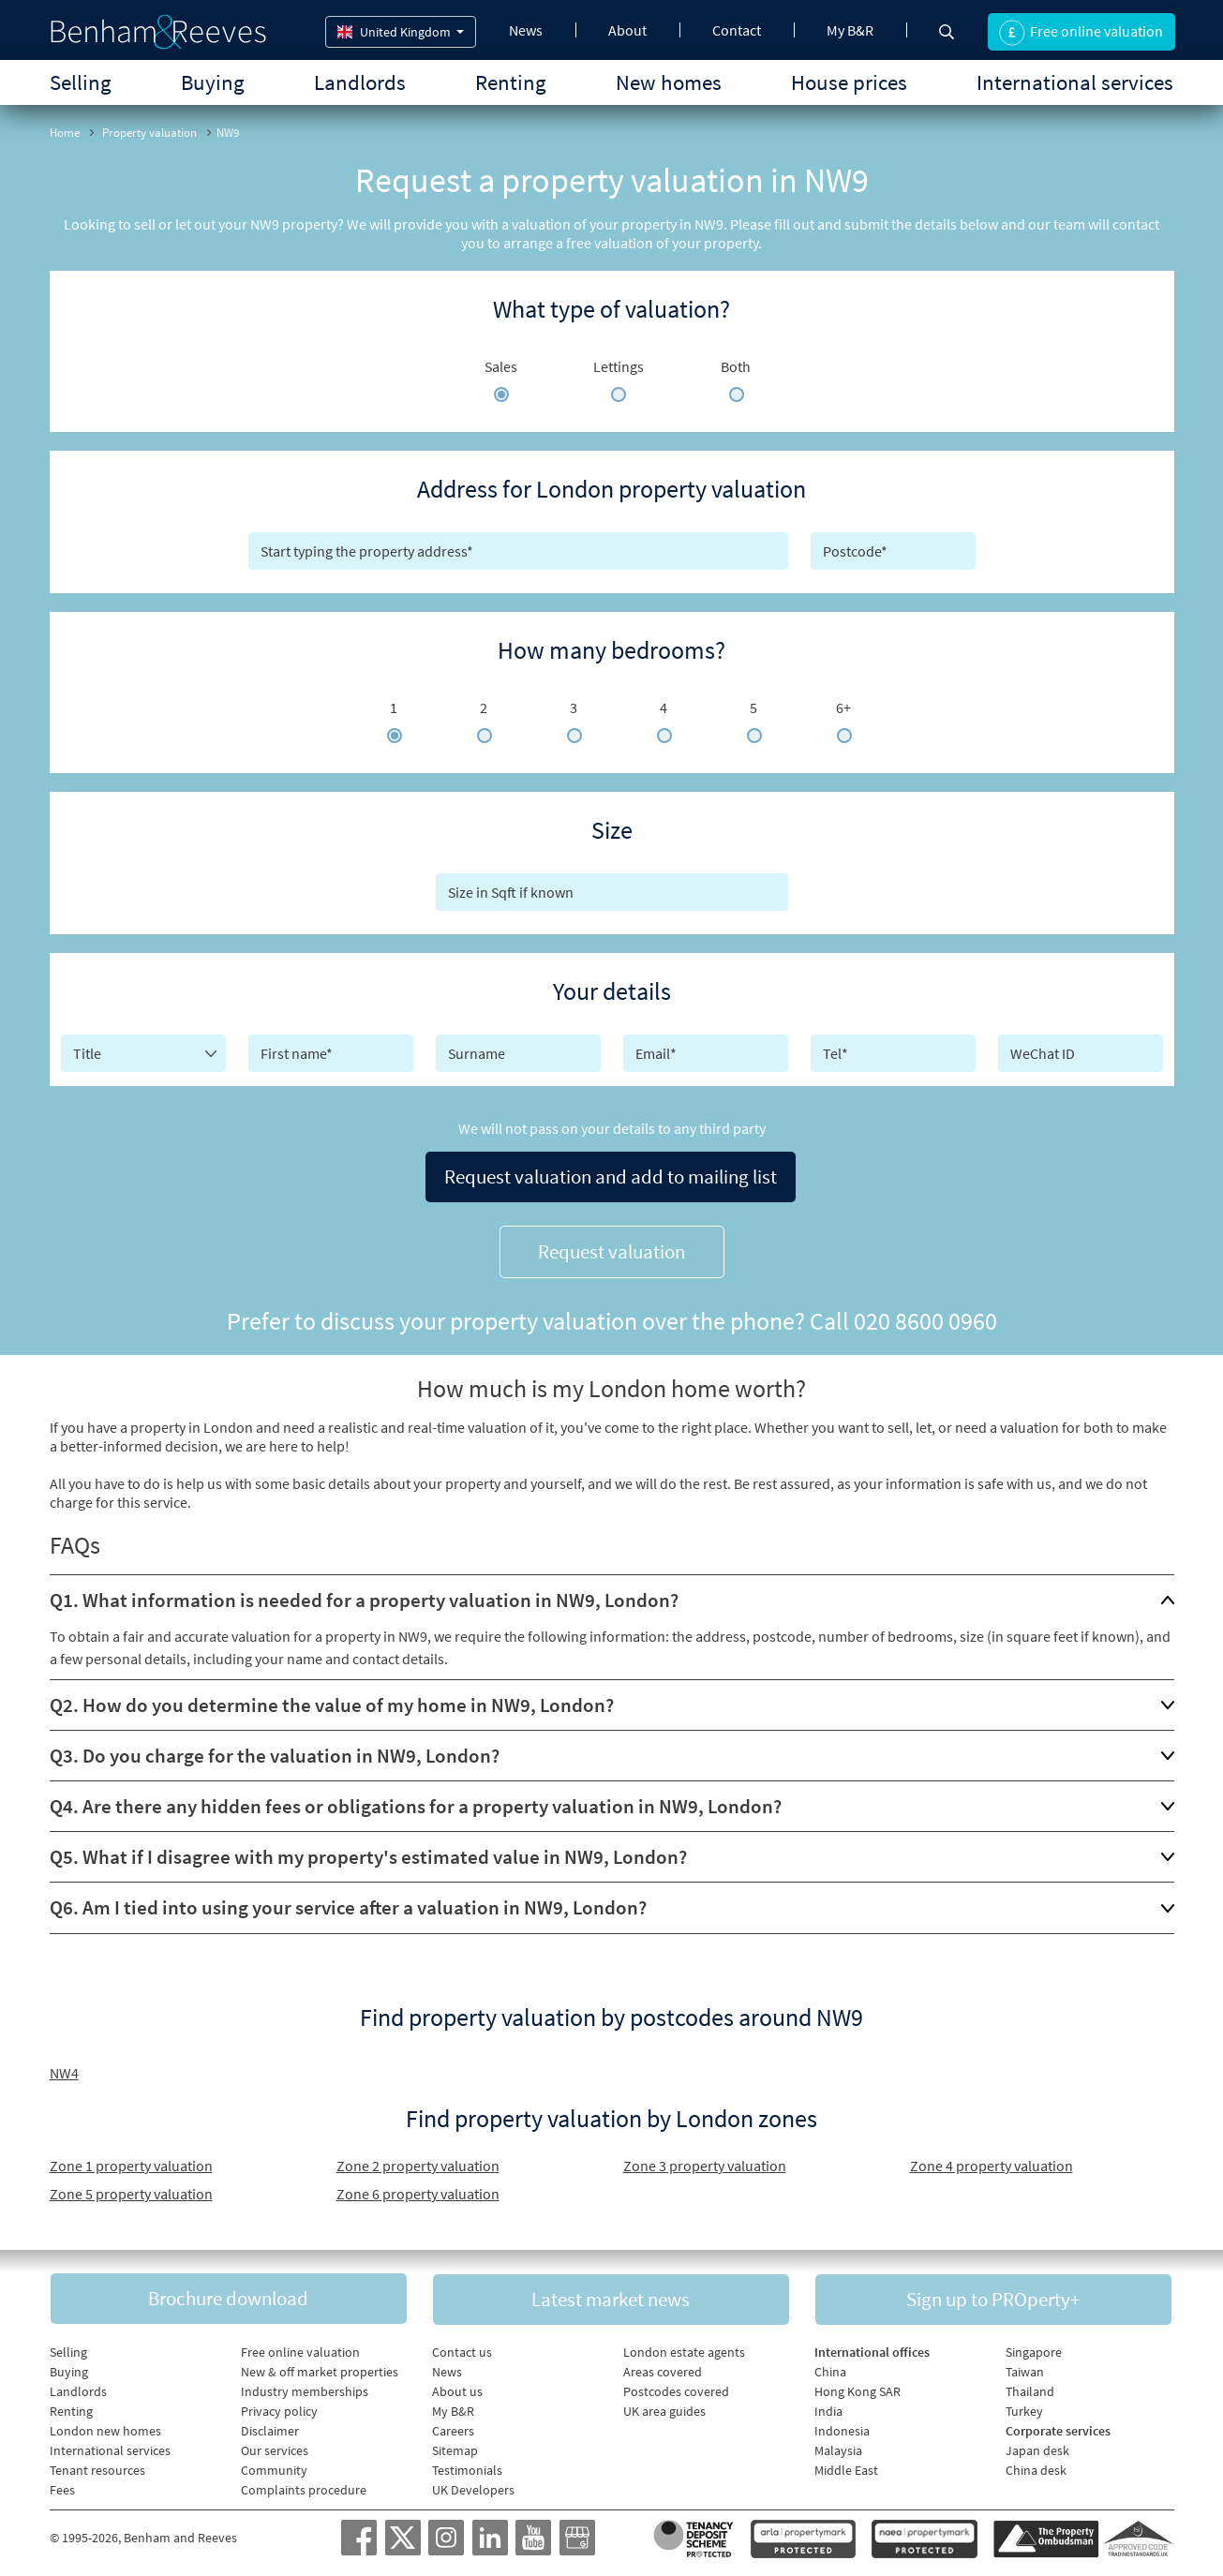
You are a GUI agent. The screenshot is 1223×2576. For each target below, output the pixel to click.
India (828, 2405)
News (526, 30)
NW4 (64, 2065)
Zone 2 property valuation (418, 2158)
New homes (669, 82)
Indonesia (842, 2425)
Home (65, 133)
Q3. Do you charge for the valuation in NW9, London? (275, 1748)
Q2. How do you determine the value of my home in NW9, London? (332, 1697)
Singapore (1034, 2346)
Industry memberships (304, 2385)
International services (1075, 82)
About (627, 30)
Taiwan (1025, 2366)
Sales (501, 366)
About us (457, 2385)
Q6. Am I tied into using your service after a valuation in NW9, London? (348, 1900)
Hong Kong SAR (857, 2385)
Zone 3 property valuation (704, 2158)
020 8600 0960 (925, 1313)
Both (736, 366)
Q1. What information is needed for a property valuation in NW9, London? (364, 1592)
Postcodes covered (676, 2385)
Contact (736, 30)
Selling (81, 82)
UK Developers (473, 2484)
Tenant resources (97, 2464)
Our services (274, 2444)
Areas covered (662, 2366)
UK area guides (664, 2405)
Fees (62, 2484)
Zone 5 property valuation (131, 2186)
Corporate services (1058, 2425)
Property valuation (149, 133)
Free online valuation (300, 2346)
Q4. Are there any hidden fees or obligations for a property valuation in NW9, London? (416, 1798)
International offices (872, 2346)
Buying (213, 82)
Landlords (360, 82)
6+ (843, 707)
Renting (510, 82)
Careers (453, 2425)
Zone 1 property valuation (131, 2158)
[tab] (612, 1592)
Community (274, 2464)
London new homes (105, 2425)
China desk (1036, 2464)
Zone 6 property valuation (418, 2186)
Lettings (618, 366)
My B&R (850, 30)
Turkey (1024, 2405)
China (830, 2366)
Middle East (846, 2464)
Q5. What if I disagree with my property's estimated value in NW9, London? (368, 1849)
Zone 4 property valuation (991, 2158)
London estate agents (684, 2346)
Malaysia (838, 2444)
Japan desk (1037, 2444)
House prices (849, 82)
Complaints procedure (303, 2484)
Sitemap (455, 2444)
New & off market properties (319, 2366)
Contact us (462, 2346)
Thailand (1030, 2385)
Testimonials (467, 2464)
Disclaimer (270, 2425)
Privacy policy (279, 2405)
